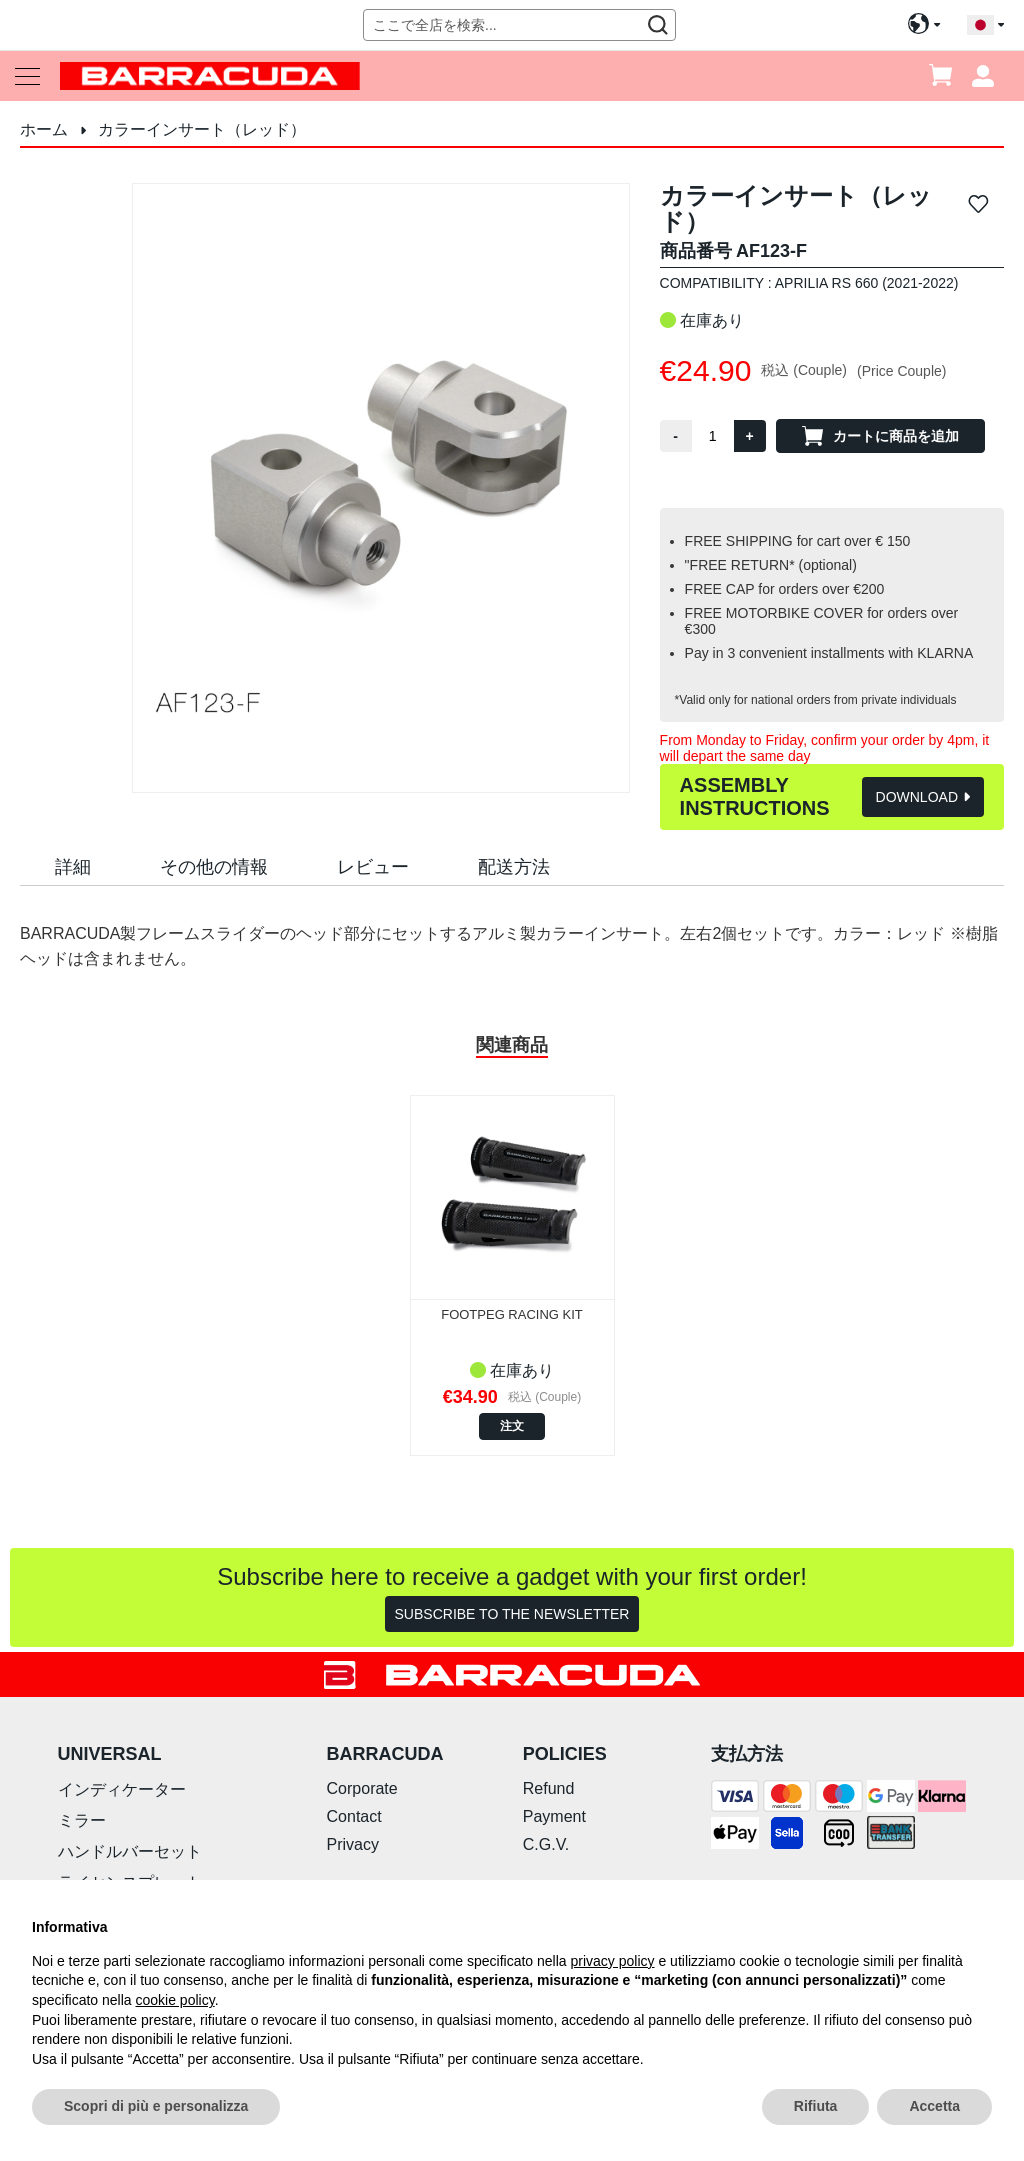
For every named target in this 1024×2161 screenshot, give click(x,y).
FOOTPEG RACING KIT (512, 1314)
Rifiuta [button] (816, 2106)
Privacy (353, 1844)
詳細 (73, 867)
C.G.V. (546, 1844)
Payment (554, 1816)
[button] (985, 25)
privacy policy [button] (613, 1961)
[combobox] (519, 25)
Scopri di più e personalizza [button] (156, 2106)
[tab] (73, 866)
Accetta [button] (934, 2106)
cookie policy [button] (175, 2000)
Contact (354, 1816)
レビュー (373, 867)
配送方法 (514, 867)
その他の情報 (214, 867)
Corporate (362, 1788)
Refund (549, 1788)
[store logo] (210, 75)
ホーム (44, 129)
